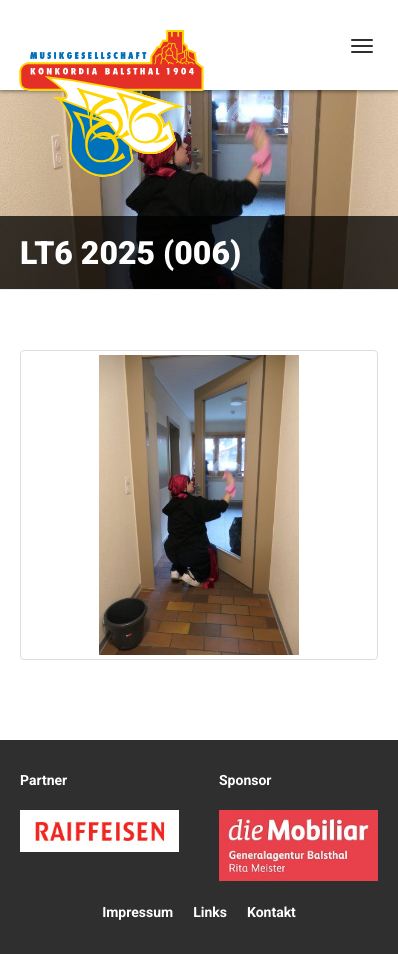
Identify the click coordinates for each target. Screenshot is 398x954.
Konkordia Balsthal (111, 103)
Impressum (137, 913)
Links (210, 913)
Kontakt (271, 913)
